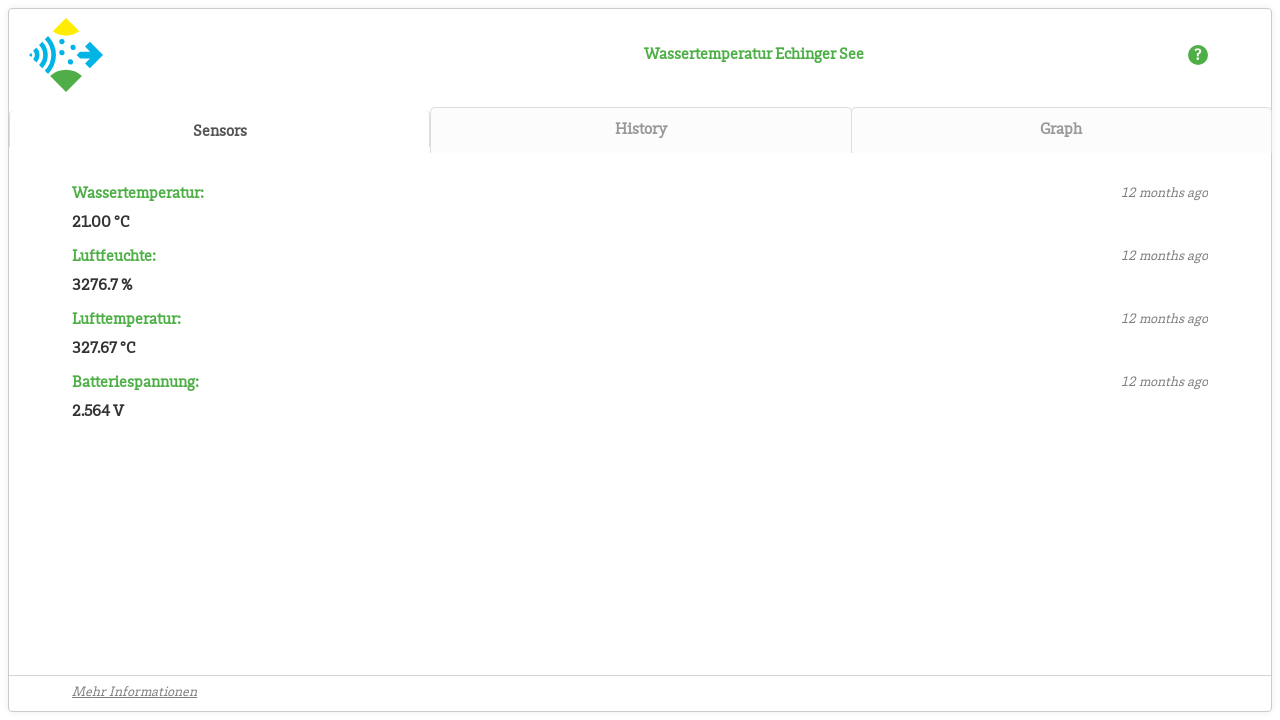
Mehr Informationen (134, 693)
